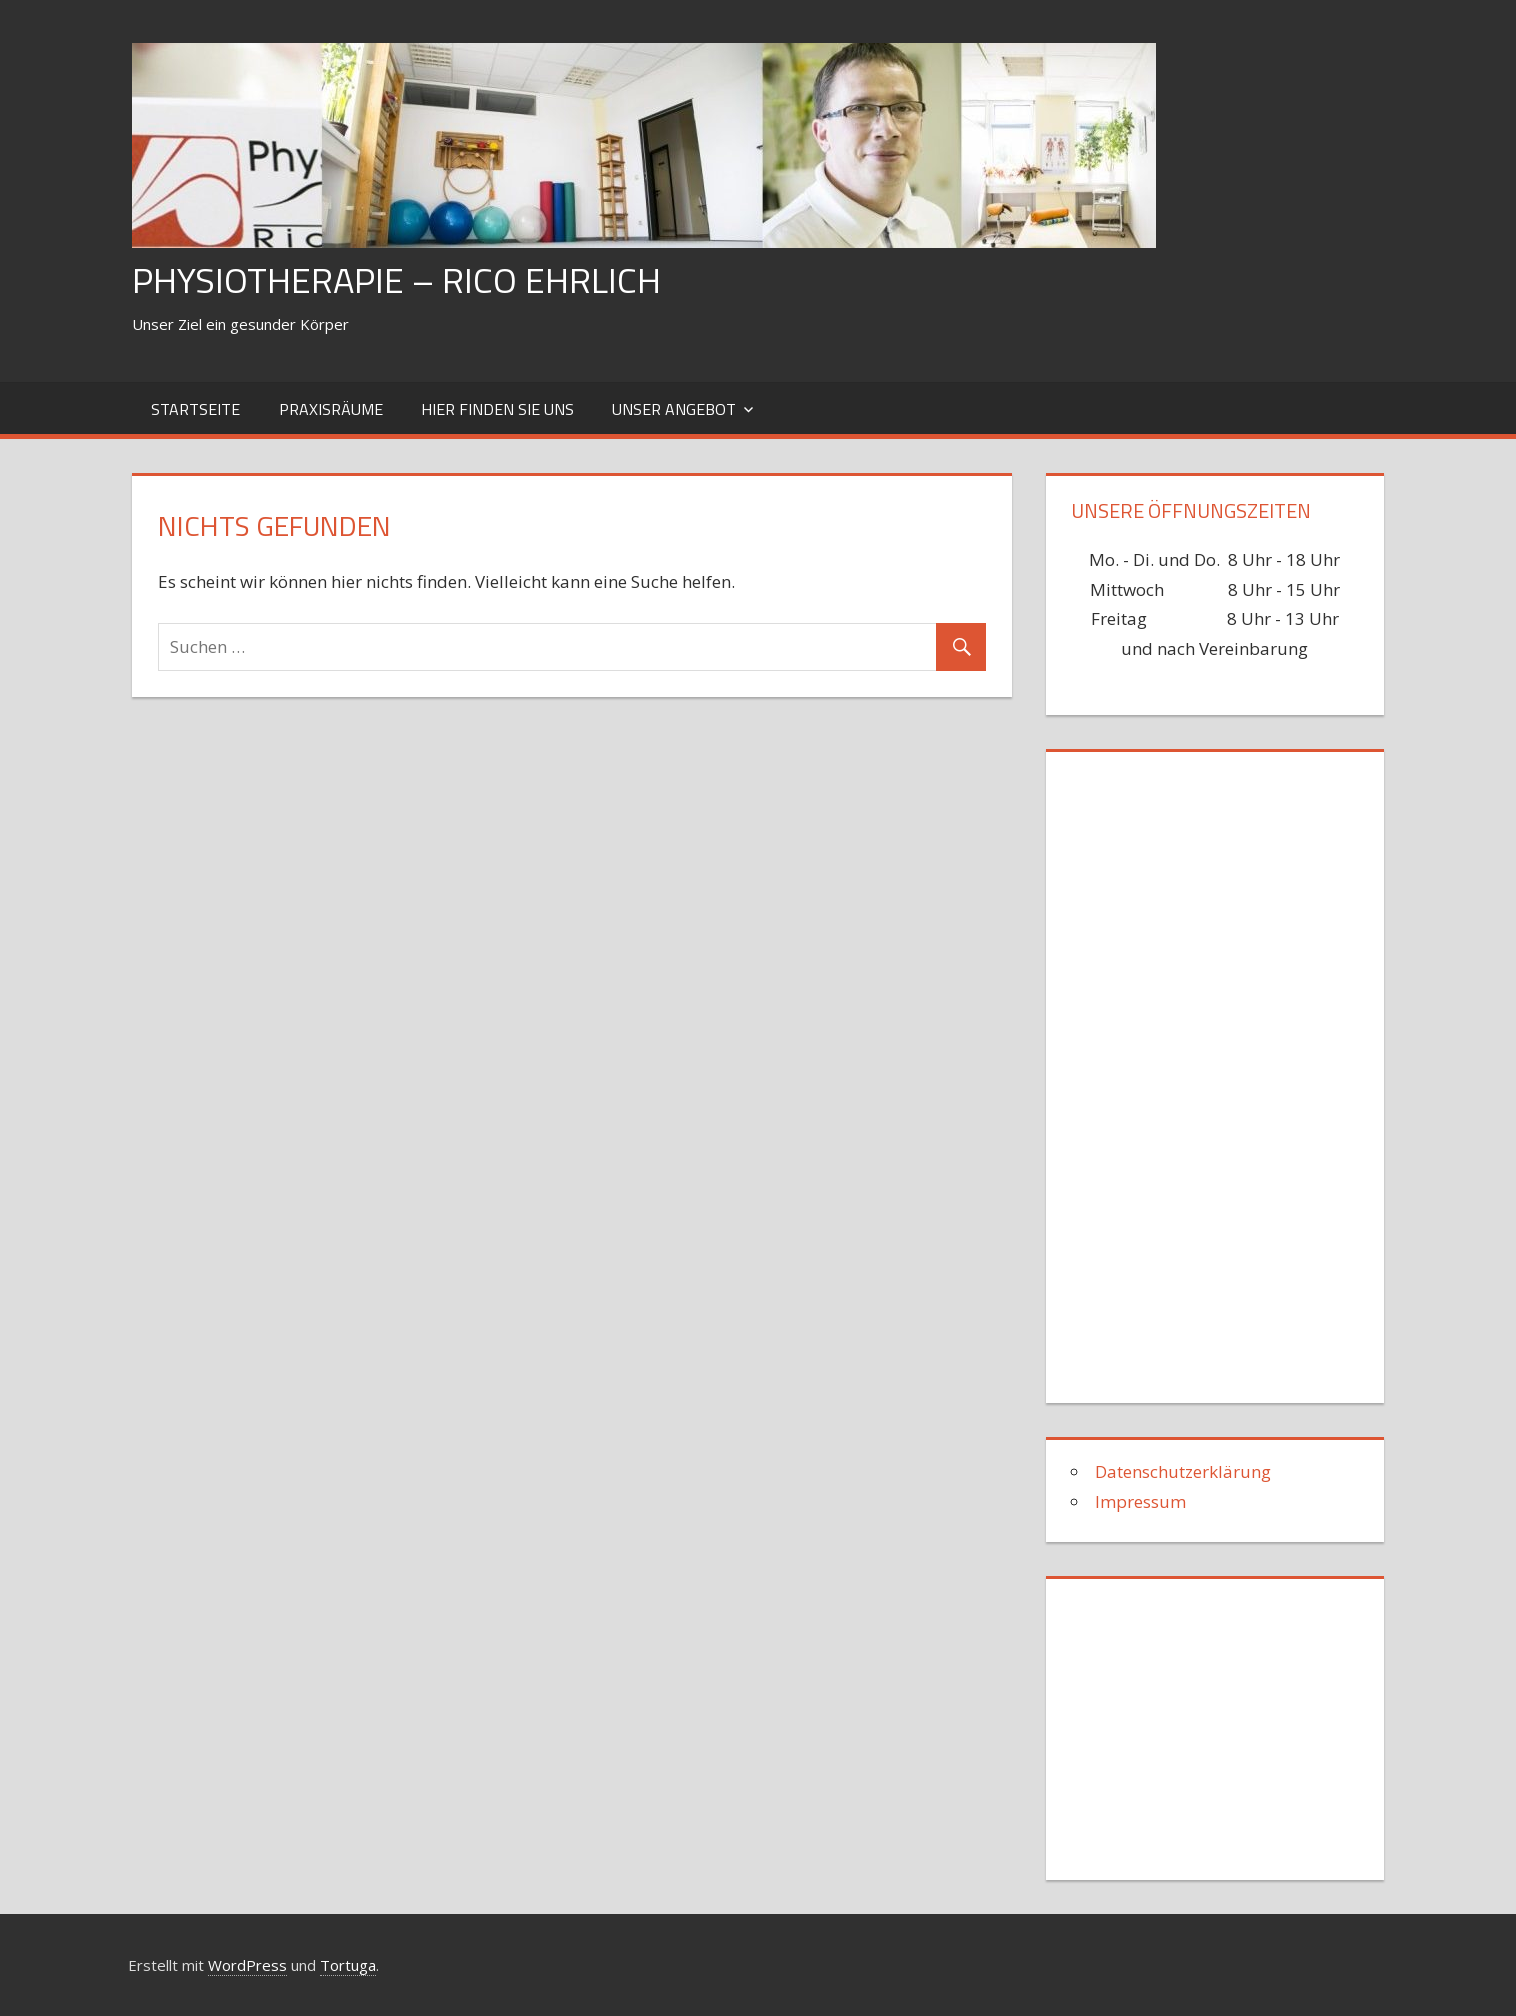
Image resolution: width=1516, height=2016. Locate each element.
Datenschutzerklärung (1183, 1471)
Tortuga (348, 1965)
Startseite (195, 409)
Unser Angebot (674, 409)
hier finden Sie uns (497, 409)
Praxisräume (331, 409)
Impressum (1140, 1501)
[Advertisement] (1221, 1069)
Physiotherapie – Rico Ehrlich (396, 279)
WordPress (247, 1965)
